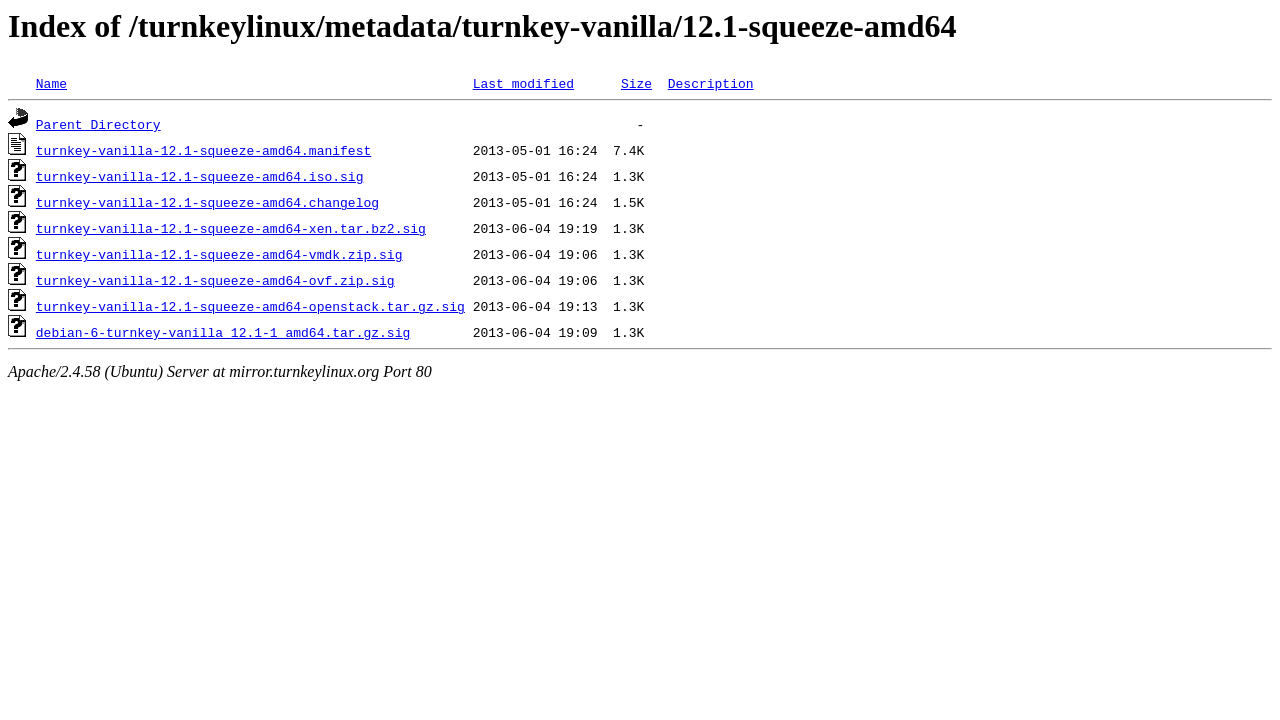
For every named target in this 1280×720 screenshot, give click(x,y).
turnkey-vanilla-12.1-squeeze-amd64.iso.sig (200, 176)
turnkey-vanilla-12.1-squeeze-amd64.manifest (203, 150)
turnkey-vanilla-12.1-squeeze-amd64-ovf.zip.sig (215, 280)
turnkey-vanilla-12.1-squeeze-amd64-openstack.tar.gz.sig (250, 306)
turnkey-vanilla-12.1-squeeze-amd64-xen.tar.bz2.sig (231, 228)
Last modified (523, 83)
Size (636, 83)
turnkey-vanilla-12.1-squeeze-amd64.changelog (207, 202)
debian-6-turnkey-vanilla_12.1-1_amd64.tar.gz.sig (223, 332)
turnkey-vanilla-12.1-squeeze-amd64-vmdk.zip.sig (219, 254)
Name (51, 83)
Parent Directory (98, 124)
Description (711, 83)
